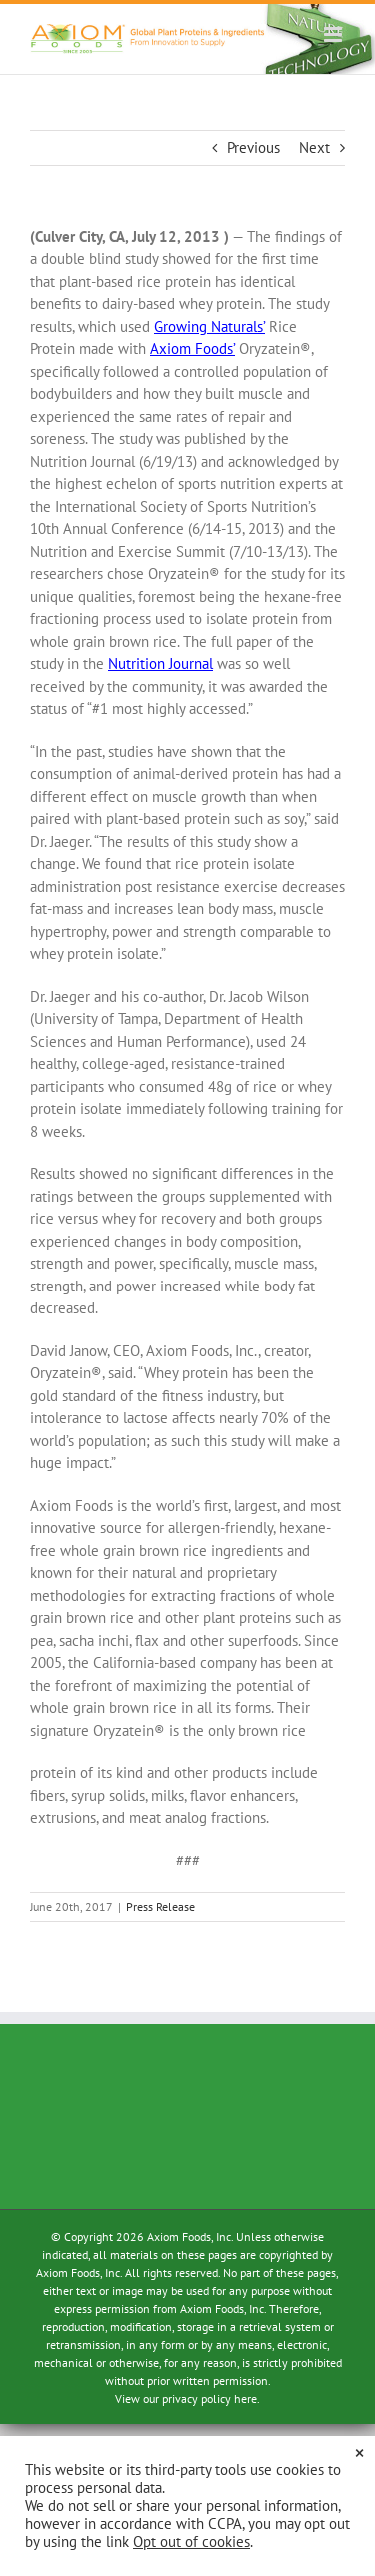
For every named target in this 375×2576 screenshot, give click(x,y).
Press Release (160, 1906)
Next (314, 147)
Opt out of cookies (191, 2541)
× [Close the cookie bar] (359, 2452)
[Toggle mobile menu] (334, 34)
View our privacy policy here (186, 2398)
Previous (253, 147)
